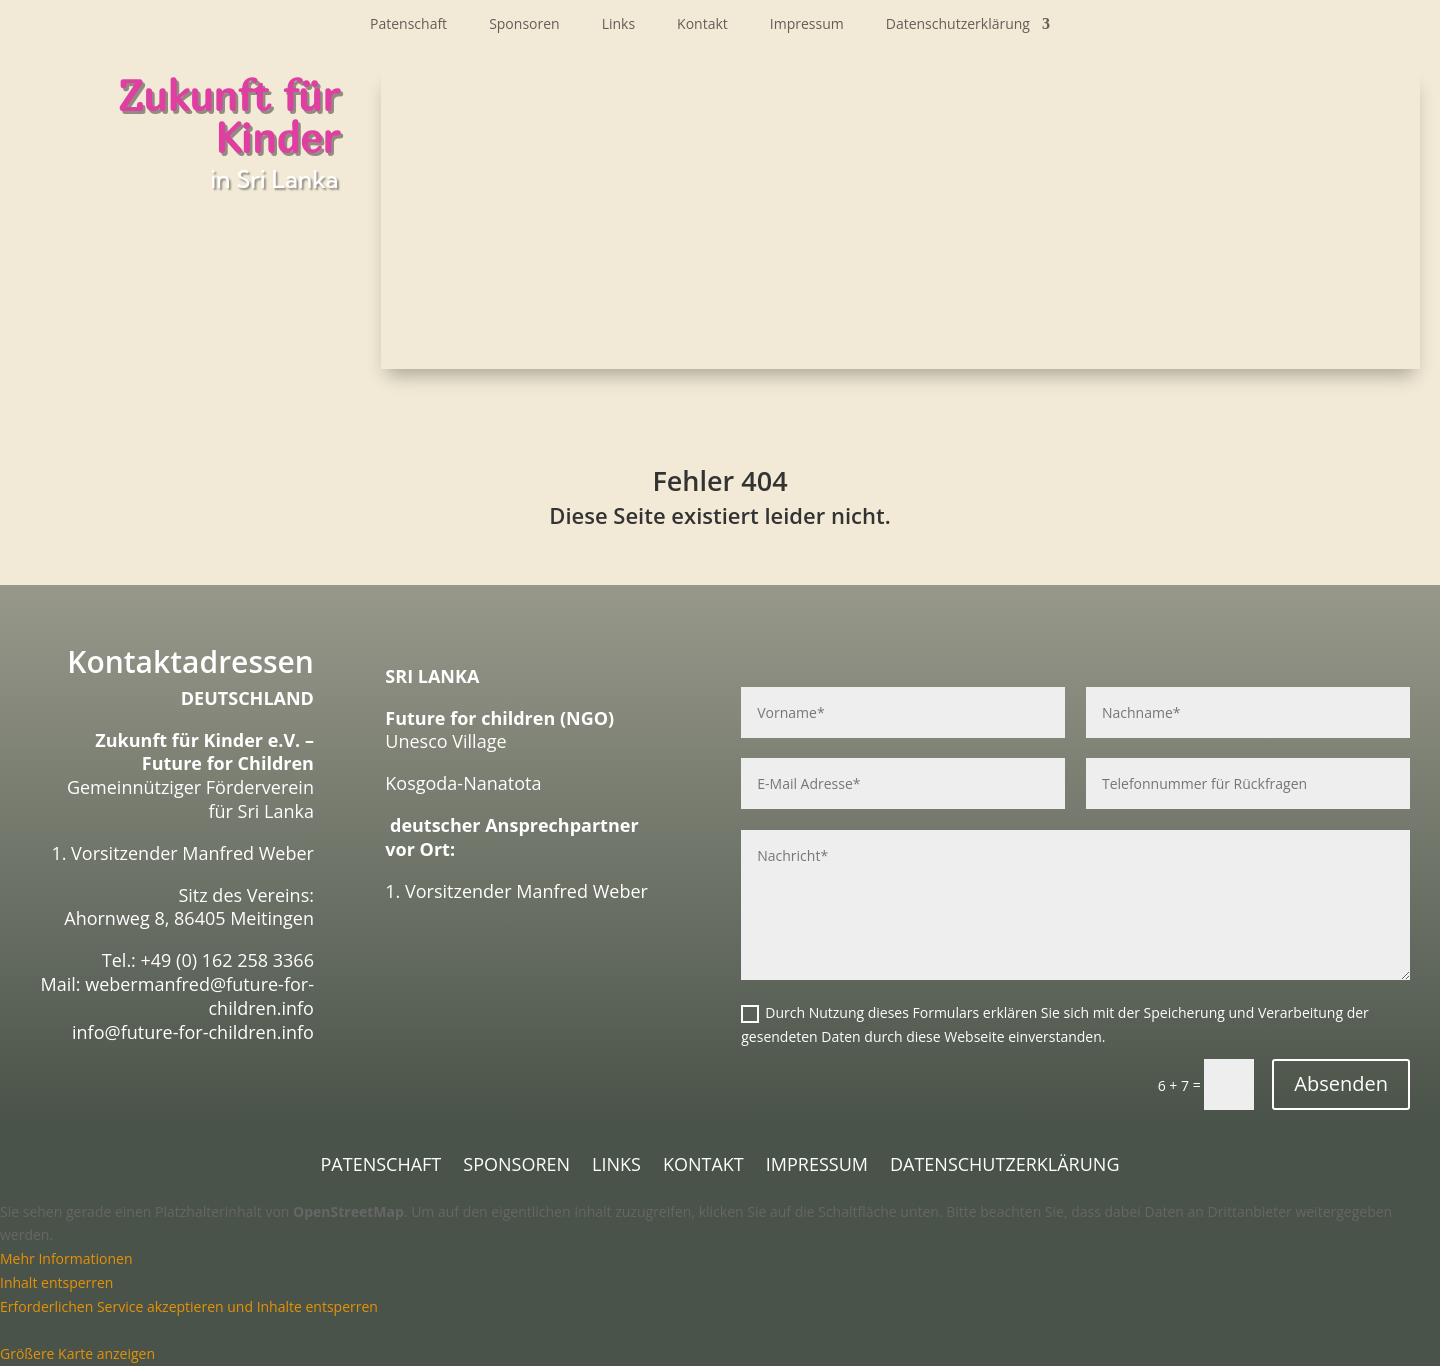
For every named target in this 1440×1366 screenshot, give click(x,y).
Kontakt (702, 25)
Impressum (807, 25)
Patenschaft (408, 25)
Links (618, 25)
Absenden (1341, 1083)
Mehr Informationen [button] (66, 1258)
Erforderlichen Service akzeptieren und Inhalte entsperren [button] (189, 1306)
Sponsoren (524, 25)
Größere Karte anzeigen (77, 1353)
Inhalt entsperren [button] (56, 1282)
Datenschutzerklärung (958, 25)
